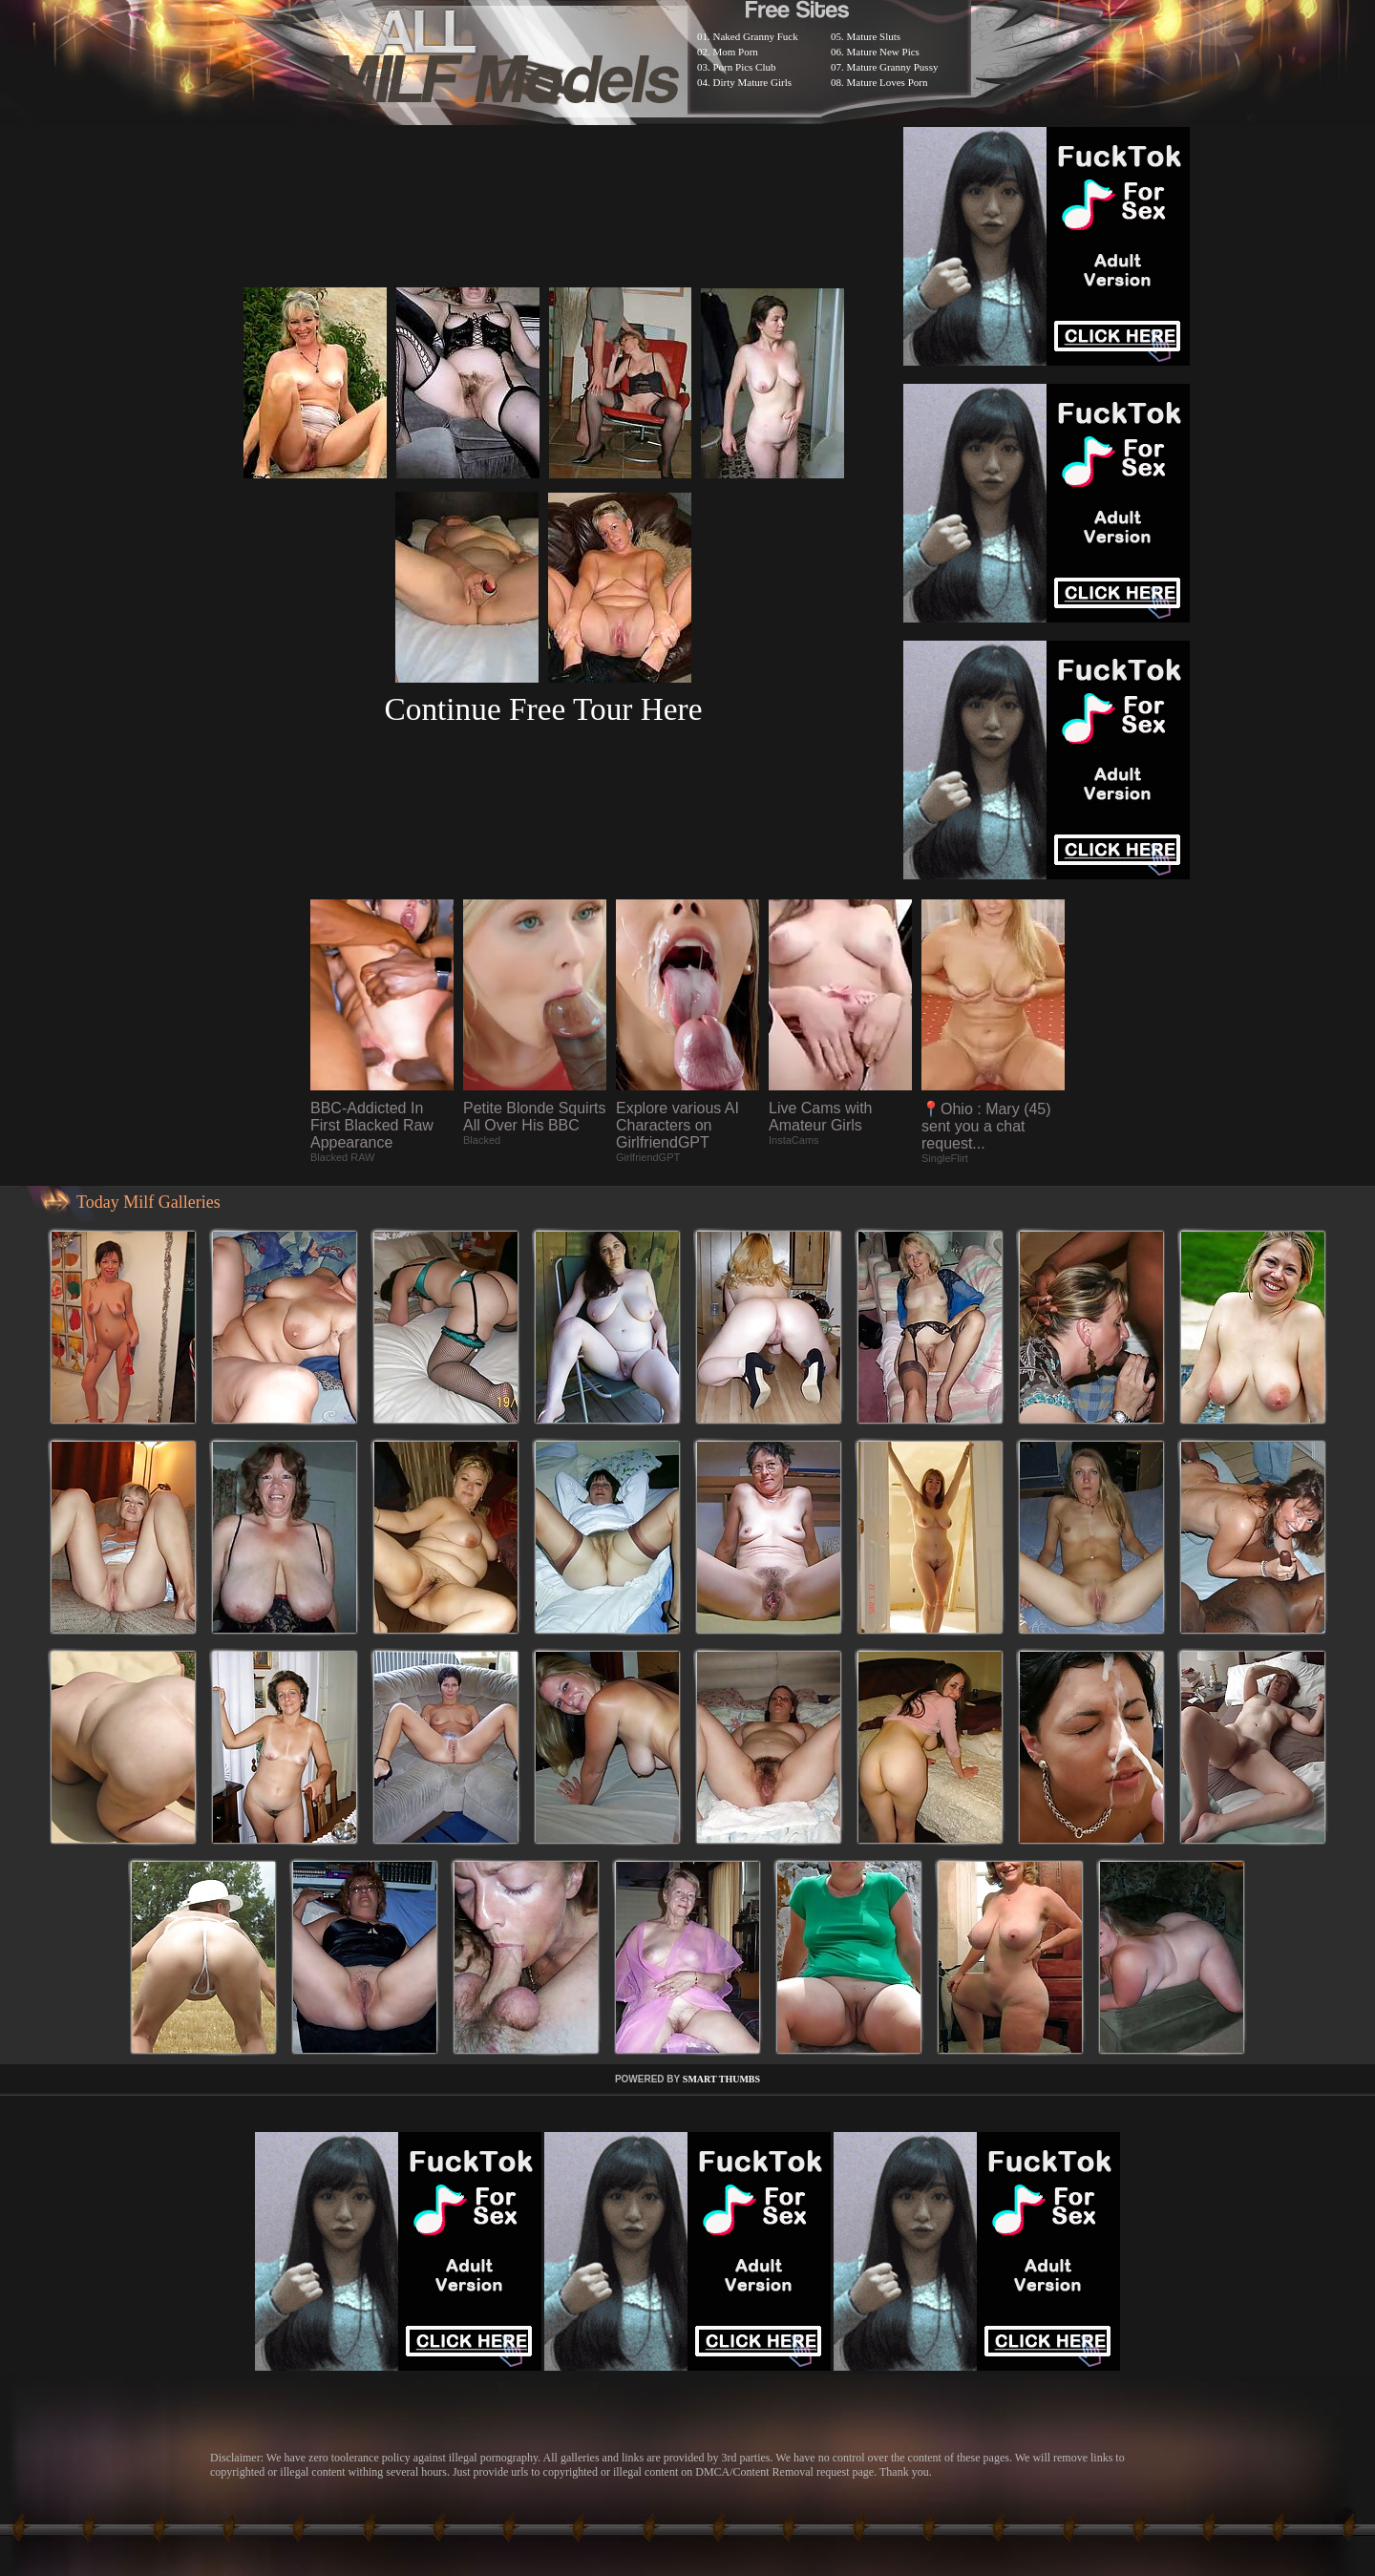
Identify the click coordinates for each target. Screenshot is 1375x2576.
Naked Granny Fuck (755, 36)
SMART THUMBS (721, 2079)
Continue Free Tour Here (543, 709)
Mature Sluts (874, 36)
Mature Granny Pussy (893, 67)
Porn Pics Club (744, 67)
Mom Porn (735, 51)
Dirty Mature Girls (752, 82)
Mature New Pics (883, 51)
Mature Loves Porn (887, 82)
